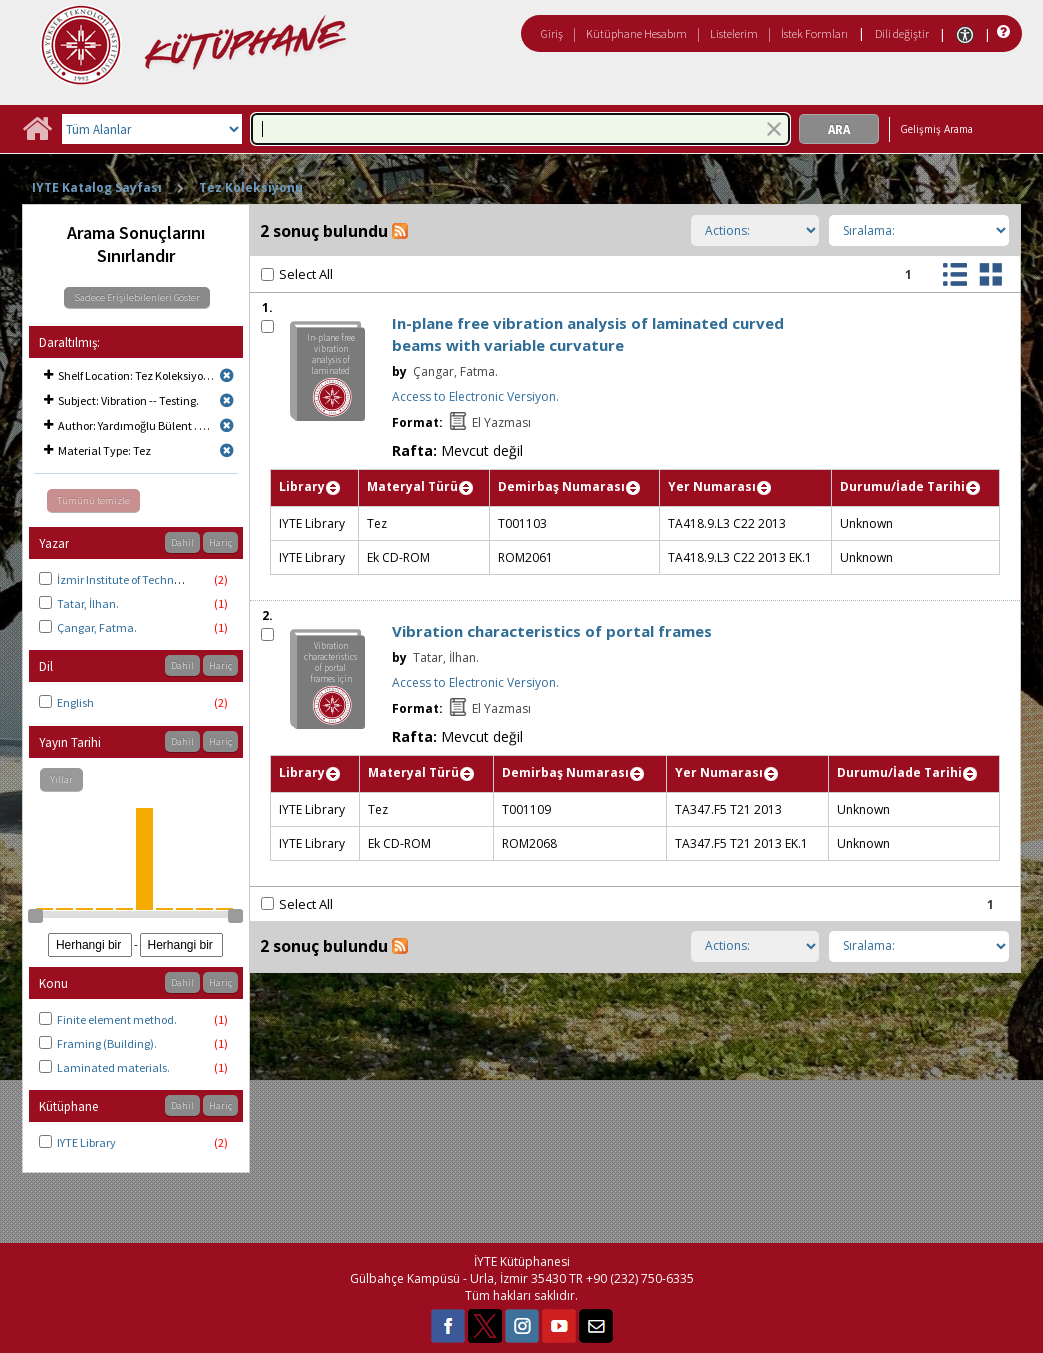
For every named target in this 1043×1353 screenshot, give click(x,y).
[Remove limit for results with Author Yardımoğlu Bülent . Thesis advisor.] (227, 425)
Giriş (552, 33)
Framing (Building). (107, 1043)
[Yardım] (1001, 32)
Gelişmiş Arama (936, 129)
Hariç (220, 542)
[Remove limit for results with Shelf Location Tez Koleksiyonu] (227, 375)
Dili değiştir (902, 33)
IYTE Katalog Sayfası (97, 187)
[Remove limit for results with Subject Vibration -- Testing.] (227, 400)
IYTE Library (86, 1142)
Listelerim (734, 33)
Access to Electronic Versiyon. (475, 396)
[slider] (35, 916)
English (75, 702)
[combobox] (520, 129)
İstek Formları (814, 33)
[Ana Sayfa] (37, 135)
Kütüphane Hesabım (636, 33)
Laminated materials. (113, 1067)
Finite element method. (117, 1019)
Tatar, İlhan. (88, 603)
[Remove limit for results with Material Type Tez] (227, 450)
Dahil (182, 542)
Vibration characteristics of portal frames (552, 631)
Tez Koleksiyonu (251, 187)
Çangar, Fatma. (97, 627)
